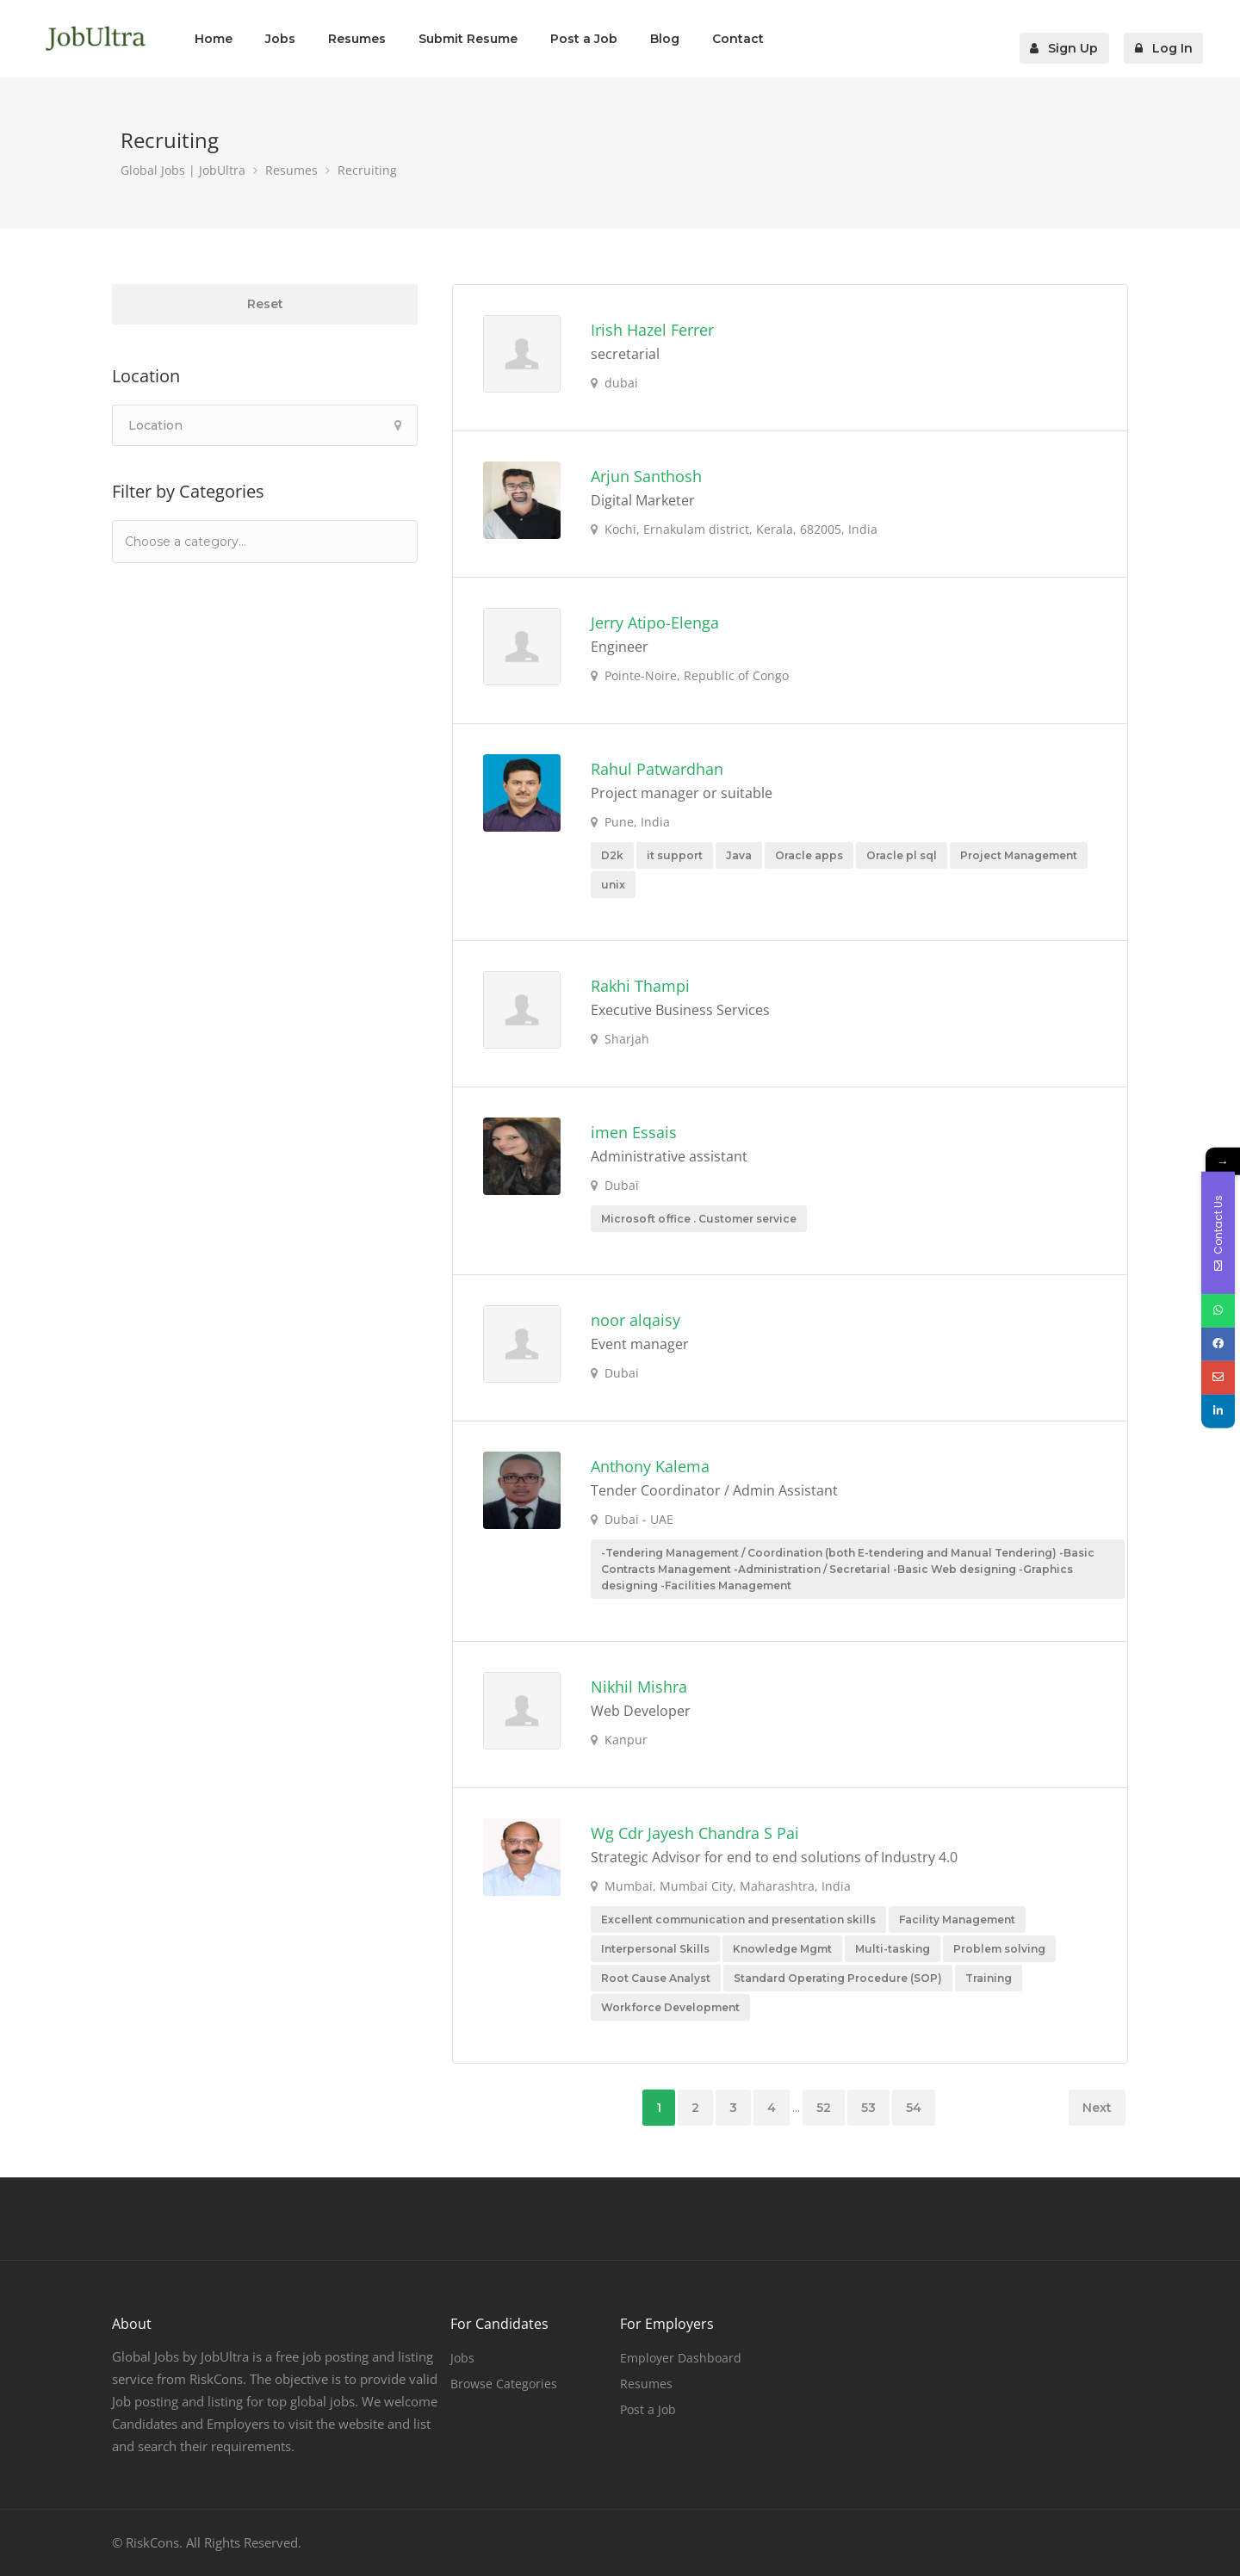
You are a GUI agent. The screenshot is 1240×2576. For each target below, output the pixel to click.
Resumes (357, 38)
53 (868, 2107)
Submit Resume (468, 38)
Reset (265, 304)
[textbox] (210, 541)
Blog (664, 38)
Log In (1169, 38)
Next (1097, 2107)
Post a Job (583, 38)
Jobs (280, 38)
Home (213, 38)
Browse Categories (503, 2383)
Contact (738, 38)
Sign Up (1073, 38)
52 (823, 2107)
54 (913, 2107)
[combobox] (265, 541)
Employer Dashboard (680, 2358)
